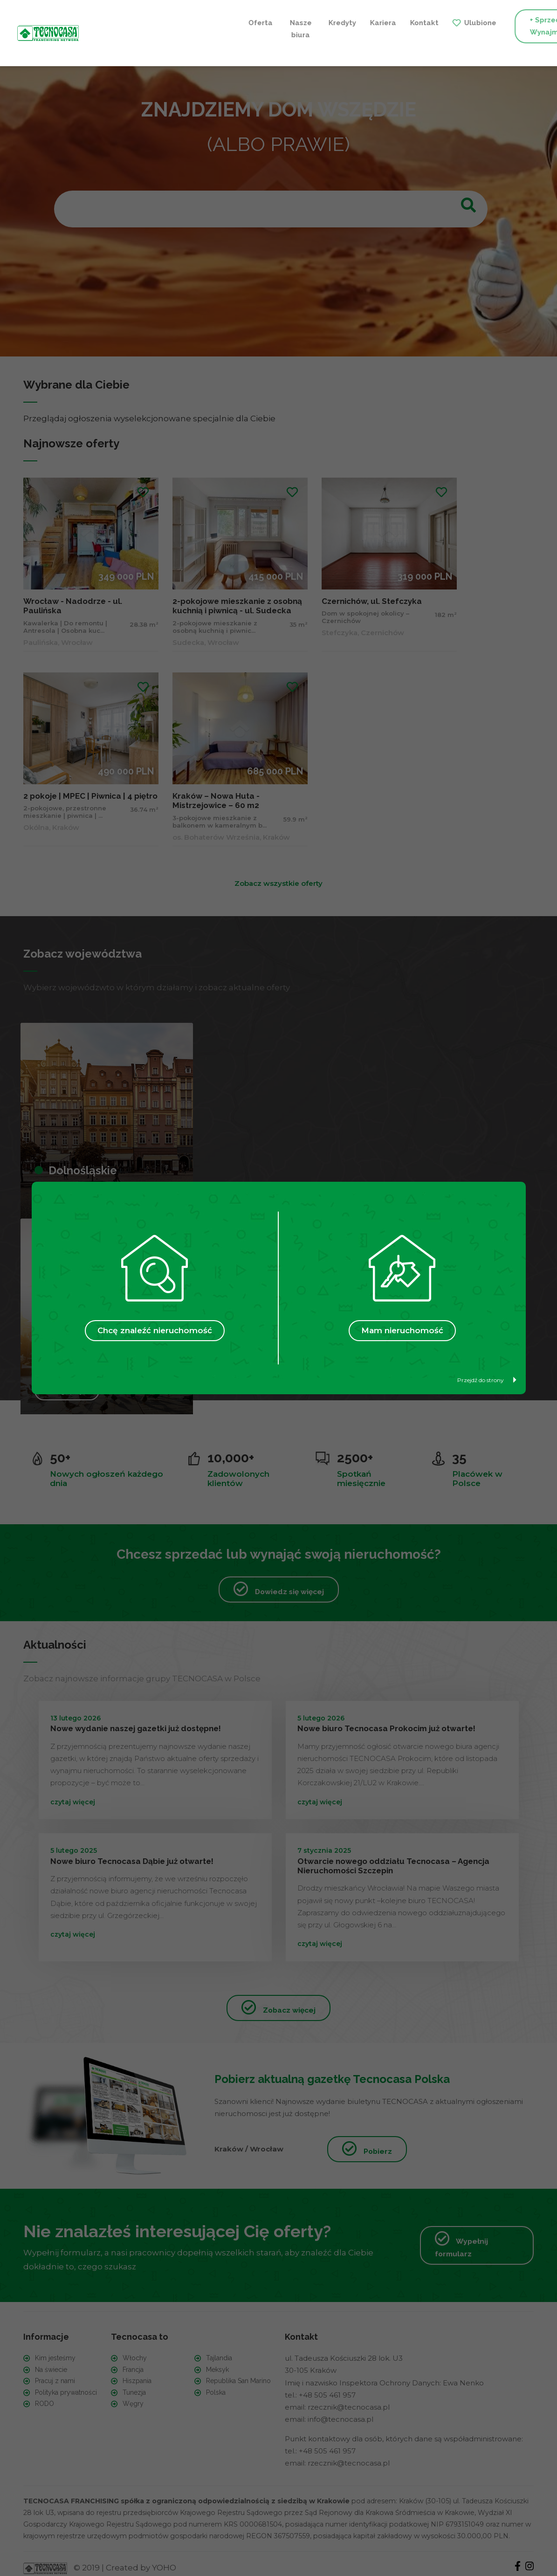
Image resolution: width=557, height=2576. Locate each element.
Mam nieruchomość (402, 1330)
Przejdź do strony (486, 1380)
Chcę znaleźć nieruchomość (154, 1330)
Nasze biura (143, 26)
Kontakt (266, 20)
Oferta (104, 20)
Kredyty (184, 20)
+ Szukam (501, 26)
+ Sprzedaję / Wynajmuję (395, 26)
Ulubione (322, 20)
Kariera (225, 20)
